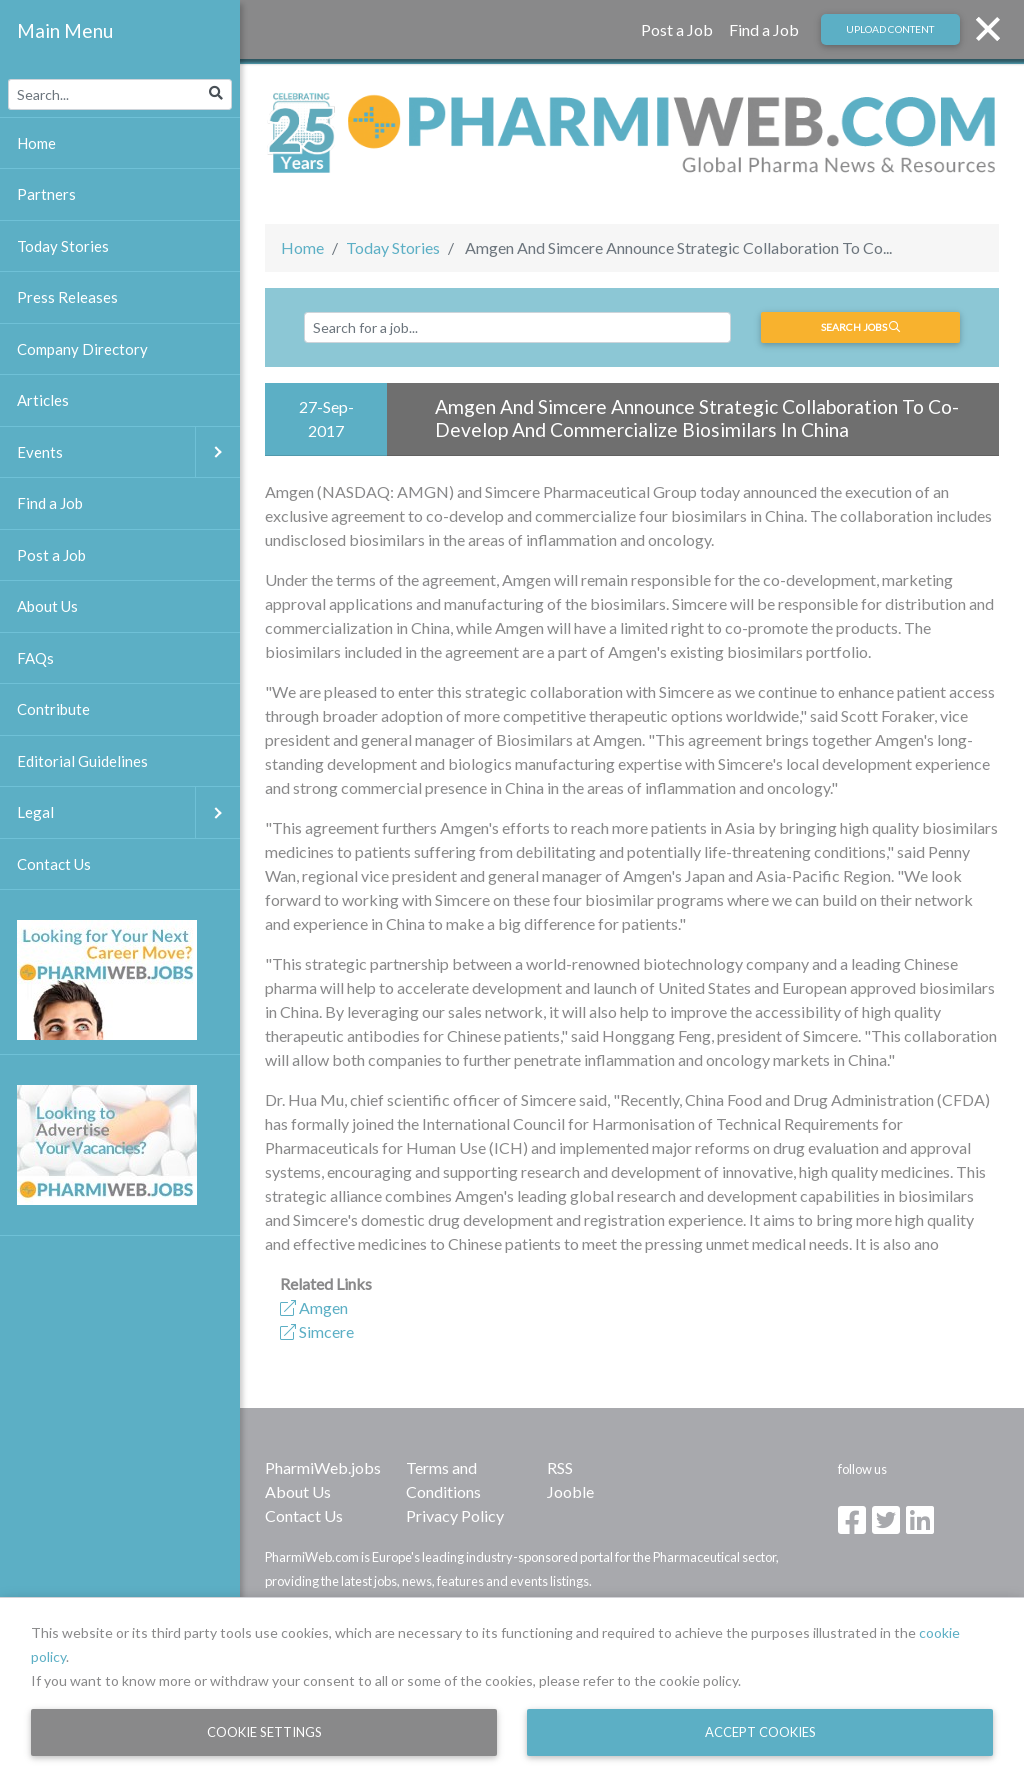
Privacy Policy (455, 1515)
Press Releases (67, 297)
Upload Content (890, 29)
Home (302, 247)
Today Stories (393, 247)
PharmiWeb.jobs (323, 1467)
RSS (560, 1467)
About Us (298, 1491)
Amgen (314, 1307)
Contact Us (304, 1515)
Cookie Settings (264, 1732)
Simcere (317, 1331)
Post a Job (677, 29)
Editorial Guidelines (82, 761)
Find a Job (764, 29)
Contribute (53, 709)
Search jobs (860, 327)
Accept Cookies (760, 1732)
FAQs (35, 658)
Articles (43, 400)
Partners (46, 194)
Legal (128, 812)
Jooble (570, 1491)
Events (128, 452)
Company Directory (82, 349)
